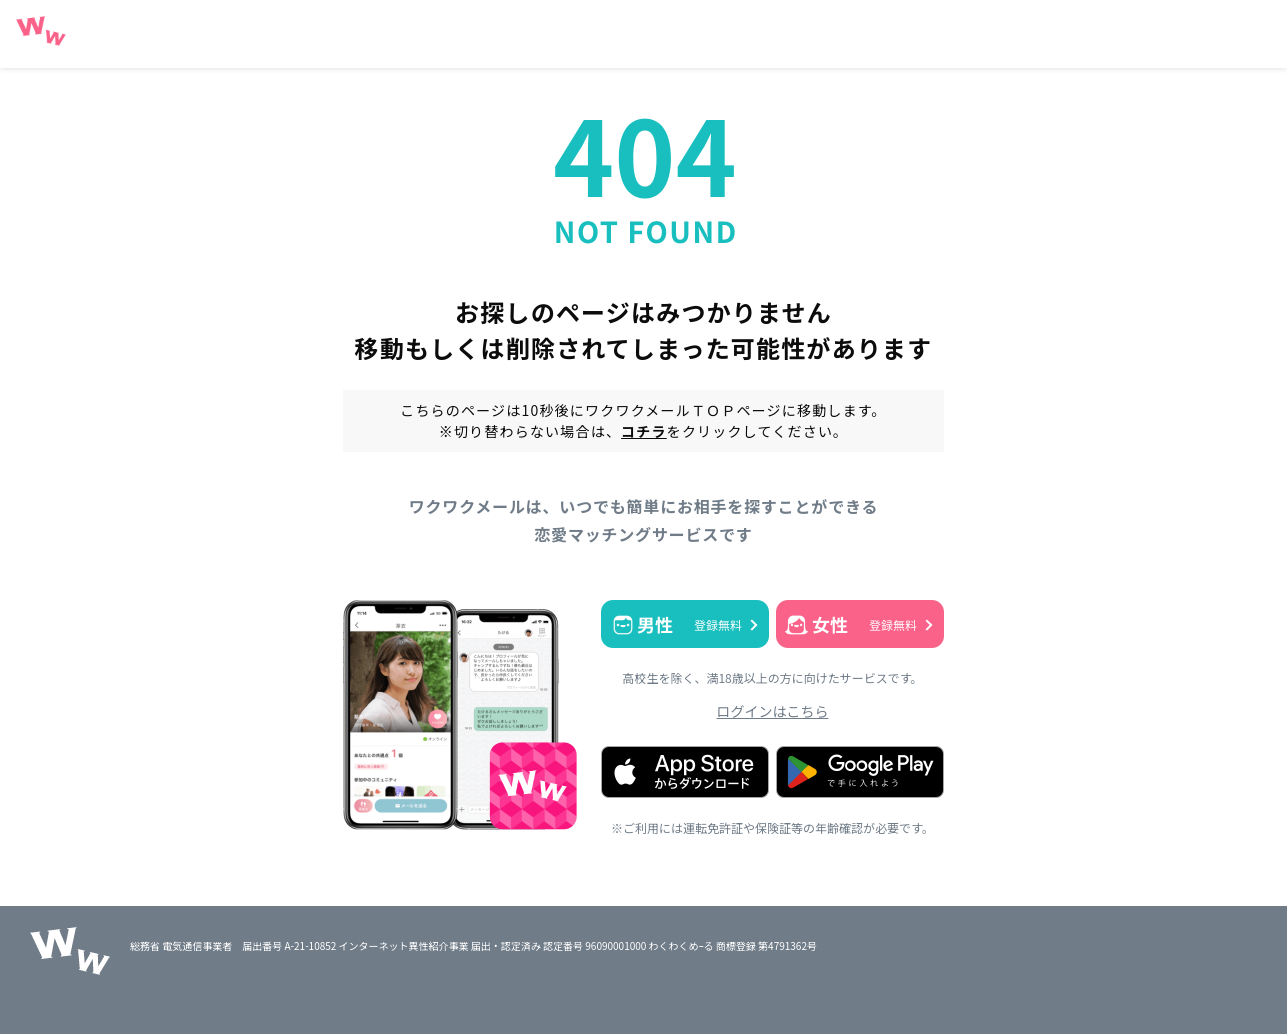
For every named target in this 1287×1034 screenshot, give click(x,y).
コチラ (644, 431)
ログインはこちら (773, 711)
